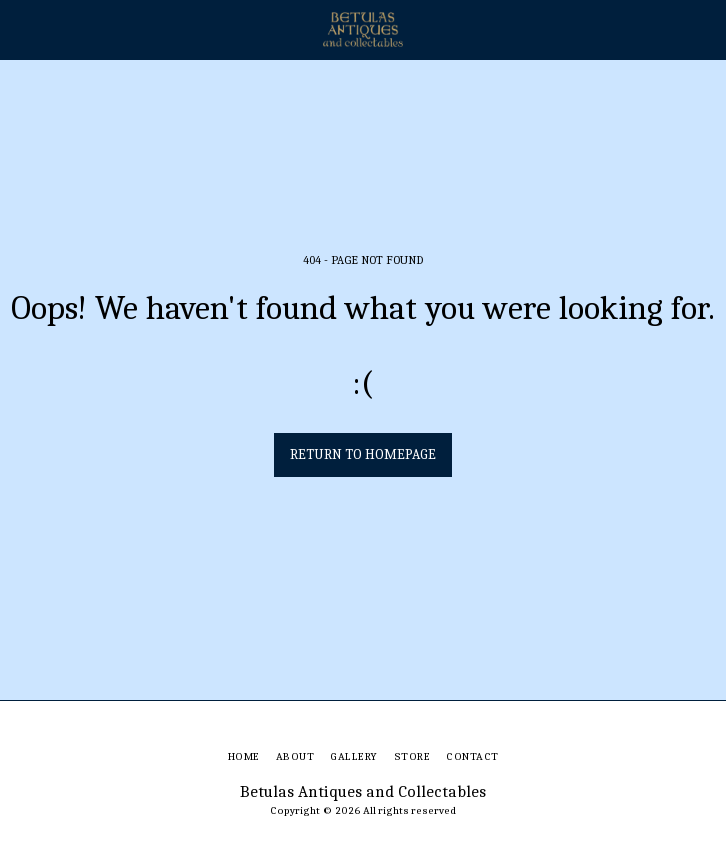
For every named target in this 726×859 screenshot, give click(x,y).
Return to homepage (363, 454)
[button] (22, 28)
